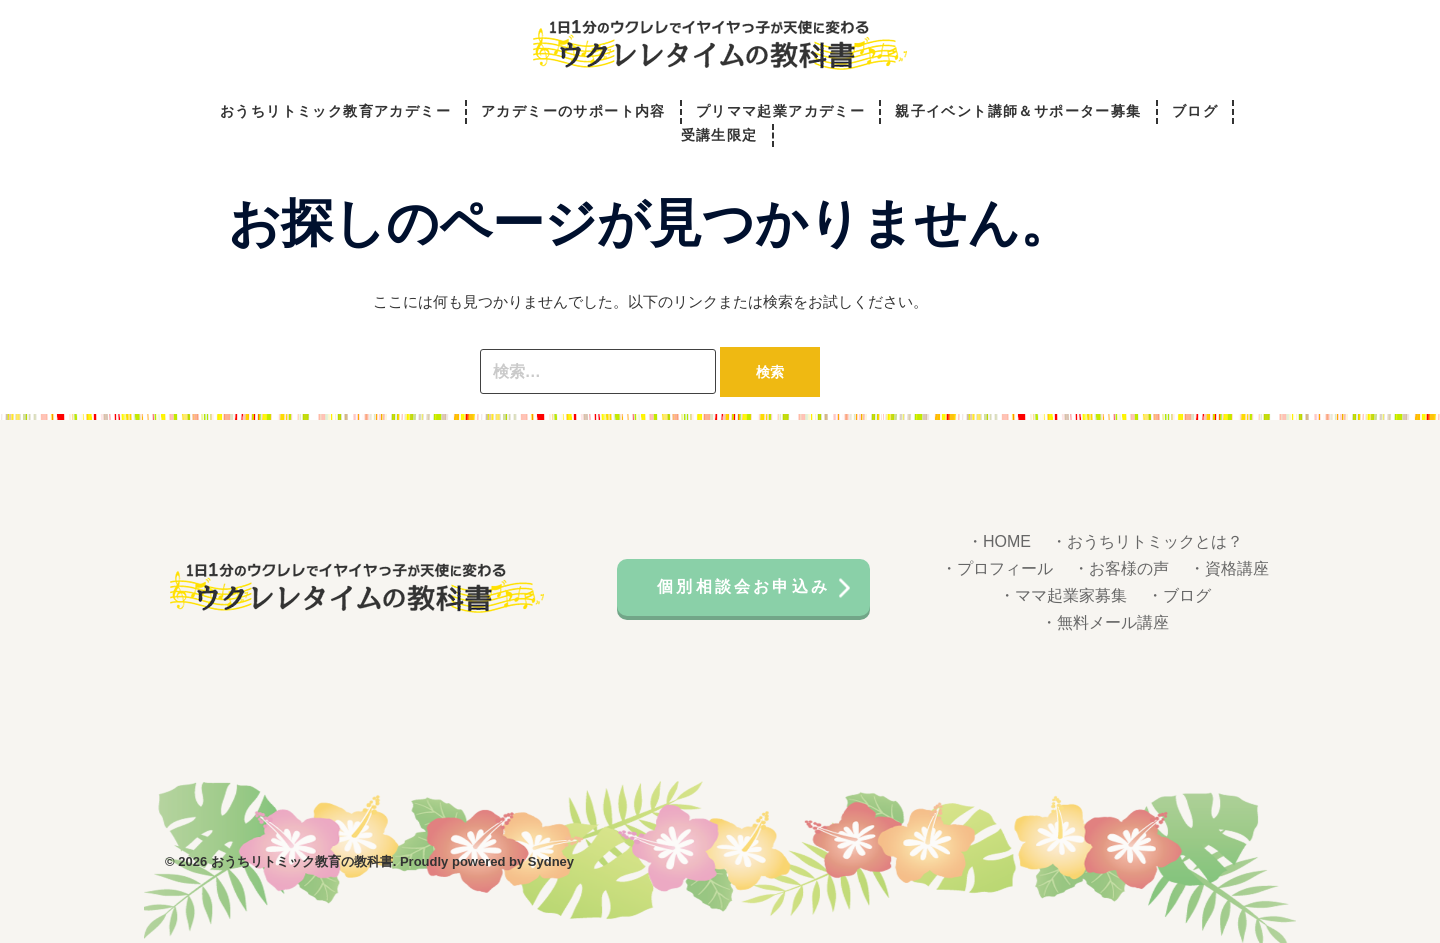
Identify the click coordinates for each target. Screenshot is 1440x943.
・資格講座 (1229, 568)
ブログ (1195, 111)
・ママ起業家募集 (1063, 595)
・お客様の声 (1121, 568)
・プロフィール (997, 568)
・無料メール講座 (1105, 622)
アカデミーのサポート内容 (573, 111)
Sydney (551, 861)
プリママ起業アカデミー (780, 111)
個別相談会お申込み (743, 586)
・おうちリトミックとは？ (1147, 541)
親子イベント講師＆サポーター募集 (1018, 111)
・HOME (999, 541)
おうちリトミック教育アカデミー (335, 111)
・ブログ (1179, 595)
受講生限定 (719, 135)
